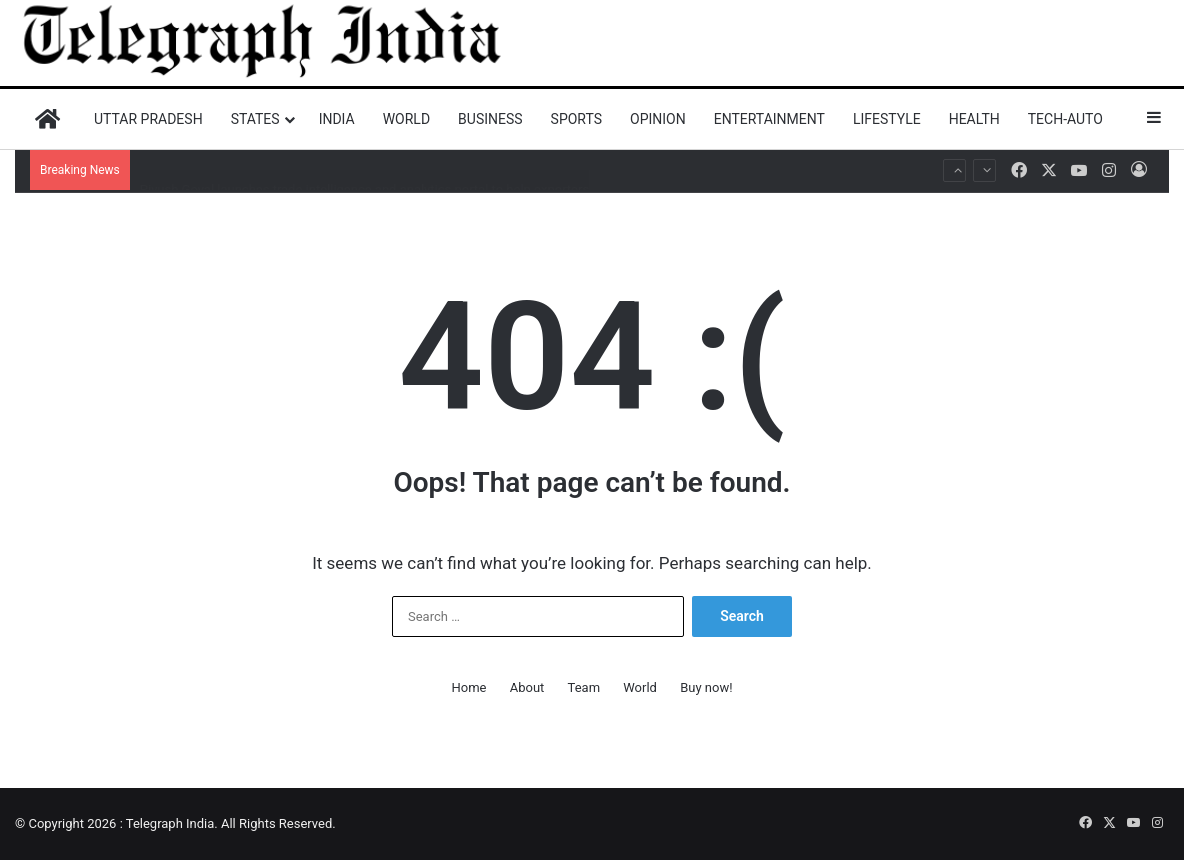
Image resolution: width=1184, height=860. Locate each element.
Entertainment (769, 119)
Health (974, 119)
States (255, 119)
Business (490, 119)
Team (584, 687)
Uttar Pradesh (148, 119)
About (527, 687)
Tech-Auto (1065, 119)
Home (468, 687)
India (337, 119)
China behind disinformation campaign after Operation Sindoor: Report (343, 150)
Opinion (658, 119)
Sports (576, 119)
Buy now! (706, 687)
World (406, 119)
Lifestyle (887, 119)
